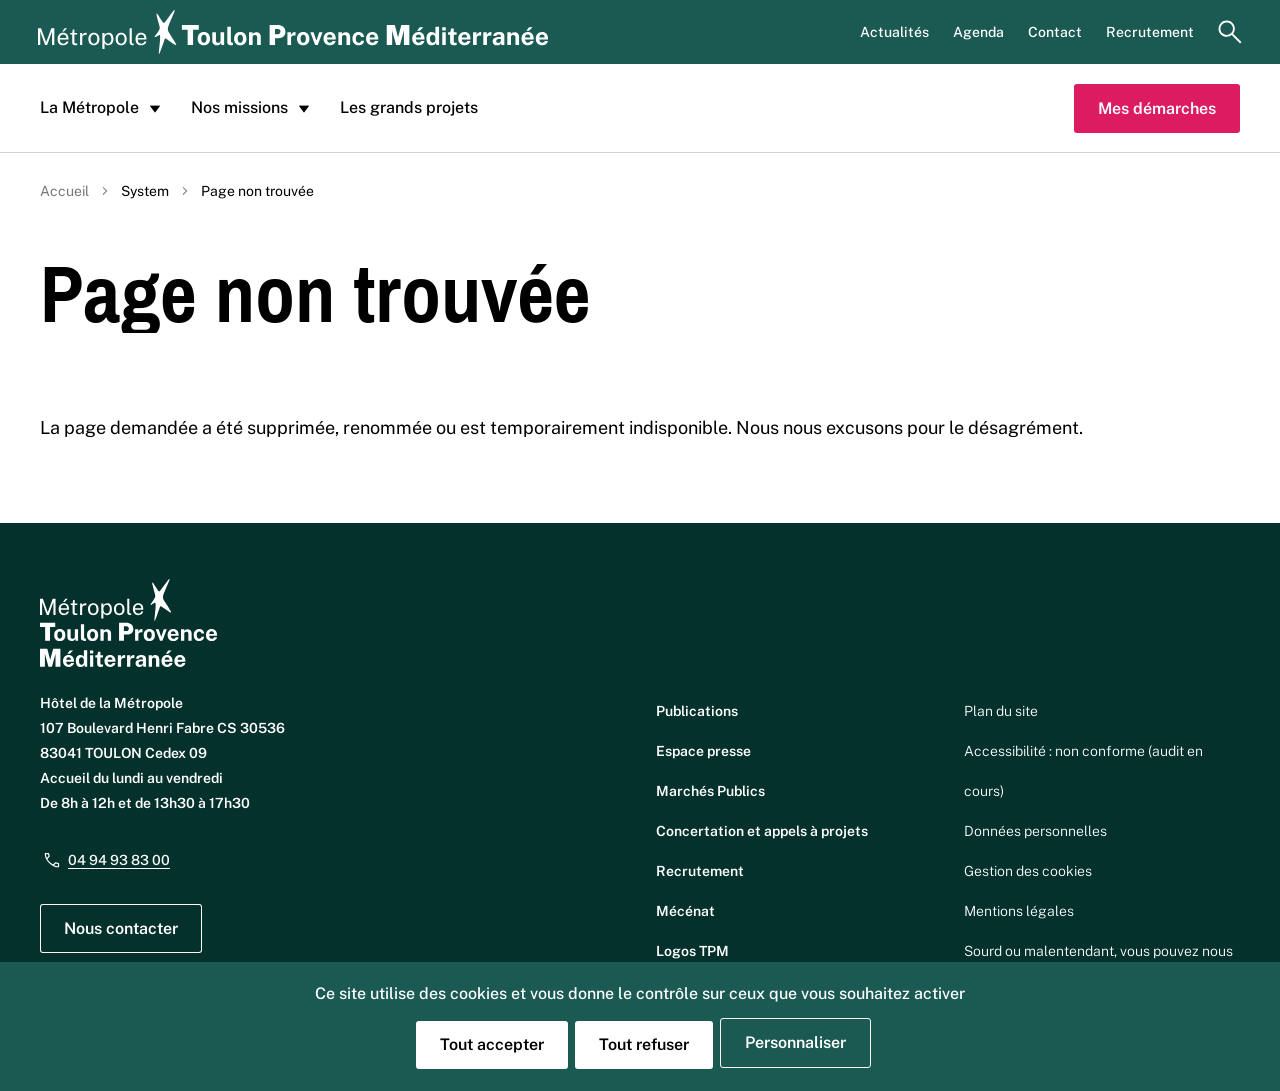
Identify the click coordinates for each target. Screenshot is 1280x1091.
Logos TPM (692, 951)
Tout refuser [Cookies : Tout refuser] (644, 1044)
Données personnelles (1035, 831)
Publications (697, 711)
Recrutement (1150, 32)
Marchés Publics (710, 791)
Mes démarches (1157, 108)
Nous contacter (121, 928)
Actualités (894, 32)
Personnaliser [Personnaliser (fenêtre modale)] (795, 1042)
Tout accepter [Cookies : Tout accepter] (492, 1044)
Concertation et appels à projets (762, 831)
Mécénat (685, 911)
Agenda (978, 32)
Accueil (64, 191)
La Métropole (103, 108)
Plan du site (1001, 711)
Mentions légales (1019, 911)
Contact (1055, 32)
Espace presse (703, 751)
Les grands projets (409, 107)
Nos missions (253, 108)
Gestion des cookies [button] (1028, 871)
